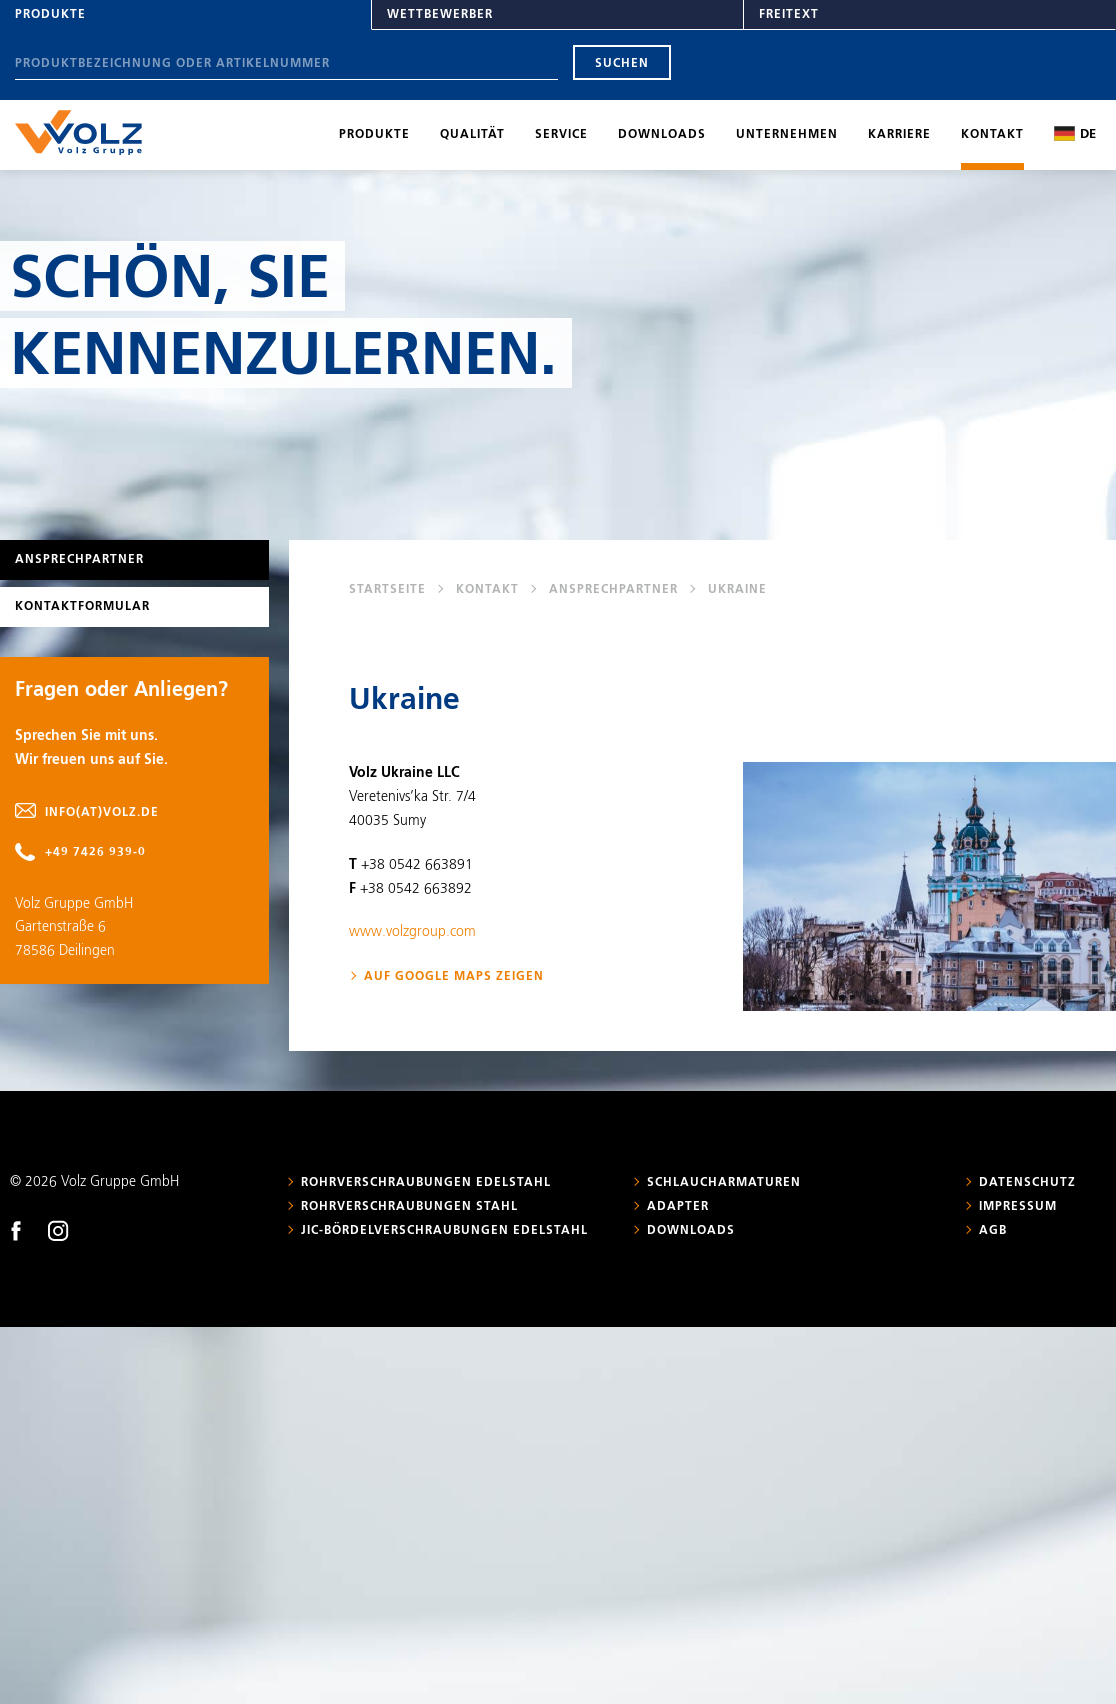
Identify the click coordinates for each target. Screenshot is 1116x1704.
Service (561, 135)
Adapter (678, 1207)
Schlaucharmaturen (724, 1183)
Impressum (1018, 1207)
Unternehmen (787, 135)
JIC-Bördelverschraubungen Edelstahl (444, 1231)
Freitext (789, 15)
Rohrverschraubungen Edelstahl (426, 1183)
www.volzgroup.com (412, 932)
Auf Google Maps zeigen (454, 977)
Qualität (472, 135)
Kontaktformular (82, 607)
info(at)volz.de (102, 813)
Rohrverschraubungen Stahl (409, 1207)
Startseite (387, 590)
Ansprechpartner (613, 590)
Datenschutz (1027, 1183)
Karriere (899, 135)
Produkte (50, 15)
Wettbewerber (440, 15)
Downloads (662, 135)
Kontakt (992, 135)
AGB (993, 1231)
